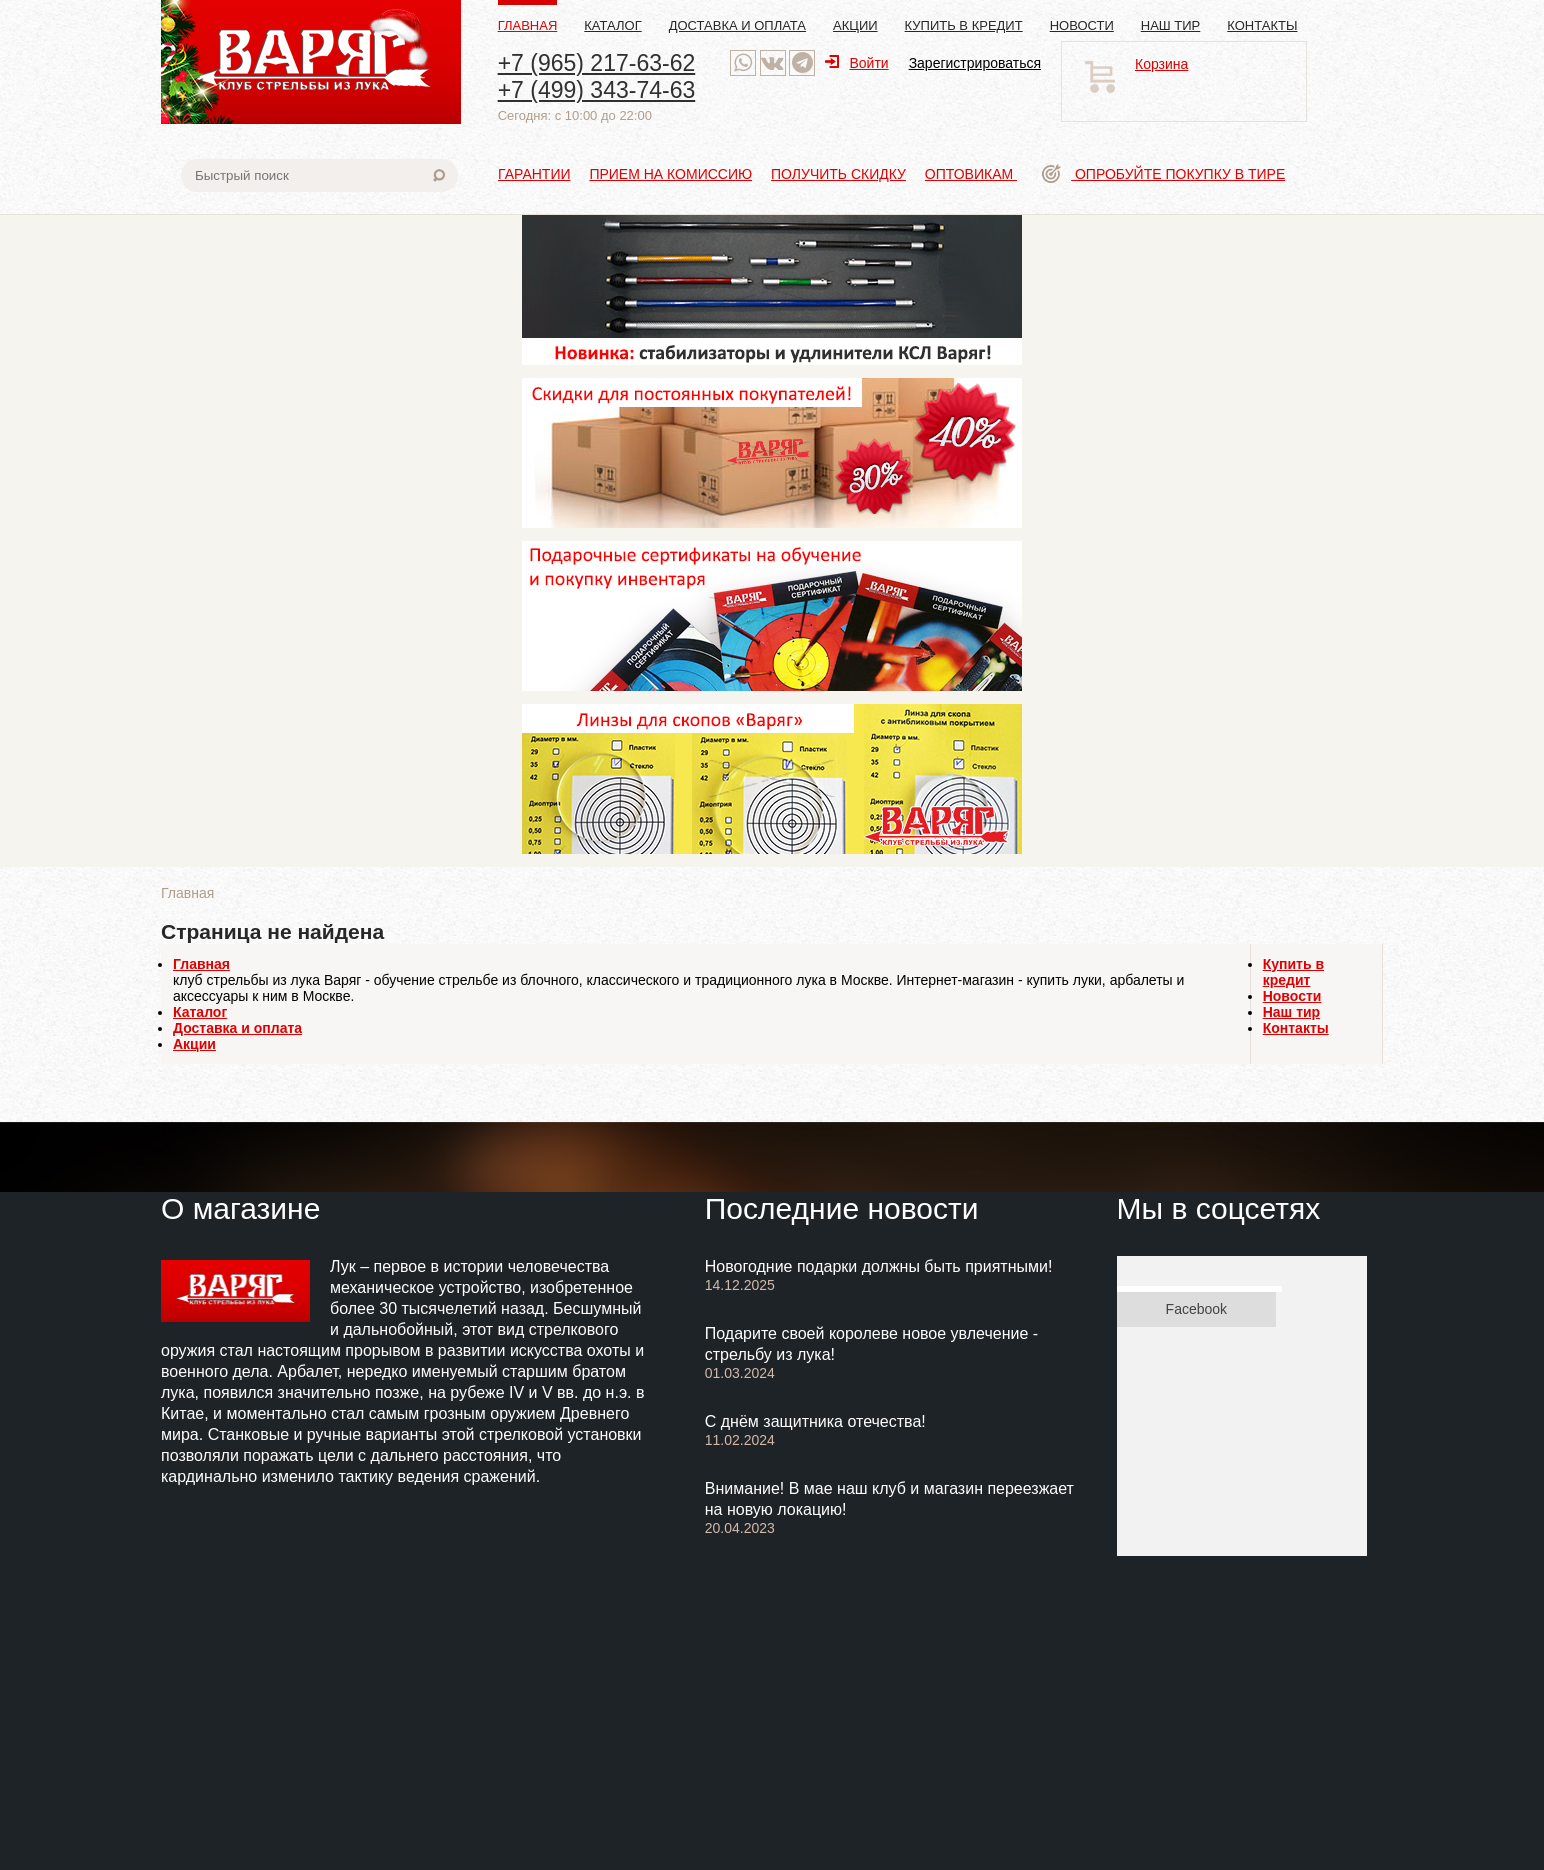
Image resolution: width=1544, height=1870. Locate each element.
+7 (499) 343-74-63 (597, 90)
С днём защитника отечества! (815, 1421)
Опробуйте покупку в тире (1163, 174)
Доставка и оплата (737, 25)
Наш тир (1171, 25)
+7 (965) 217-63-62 (597, 63)
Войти (856, 63)
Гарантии (534, 174)
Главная (528, 25)
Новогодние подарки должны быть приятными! (879, 1266)
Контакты (1262, 25)
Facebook (1196, 1309)
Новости (1082, 25)
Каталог (612, 25)
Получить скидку (838, 174)
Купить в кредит (964, 25)
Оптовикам (971, 174)
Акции (855, 25)
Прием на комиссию (670, 174)
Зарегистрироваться (975, 63)
